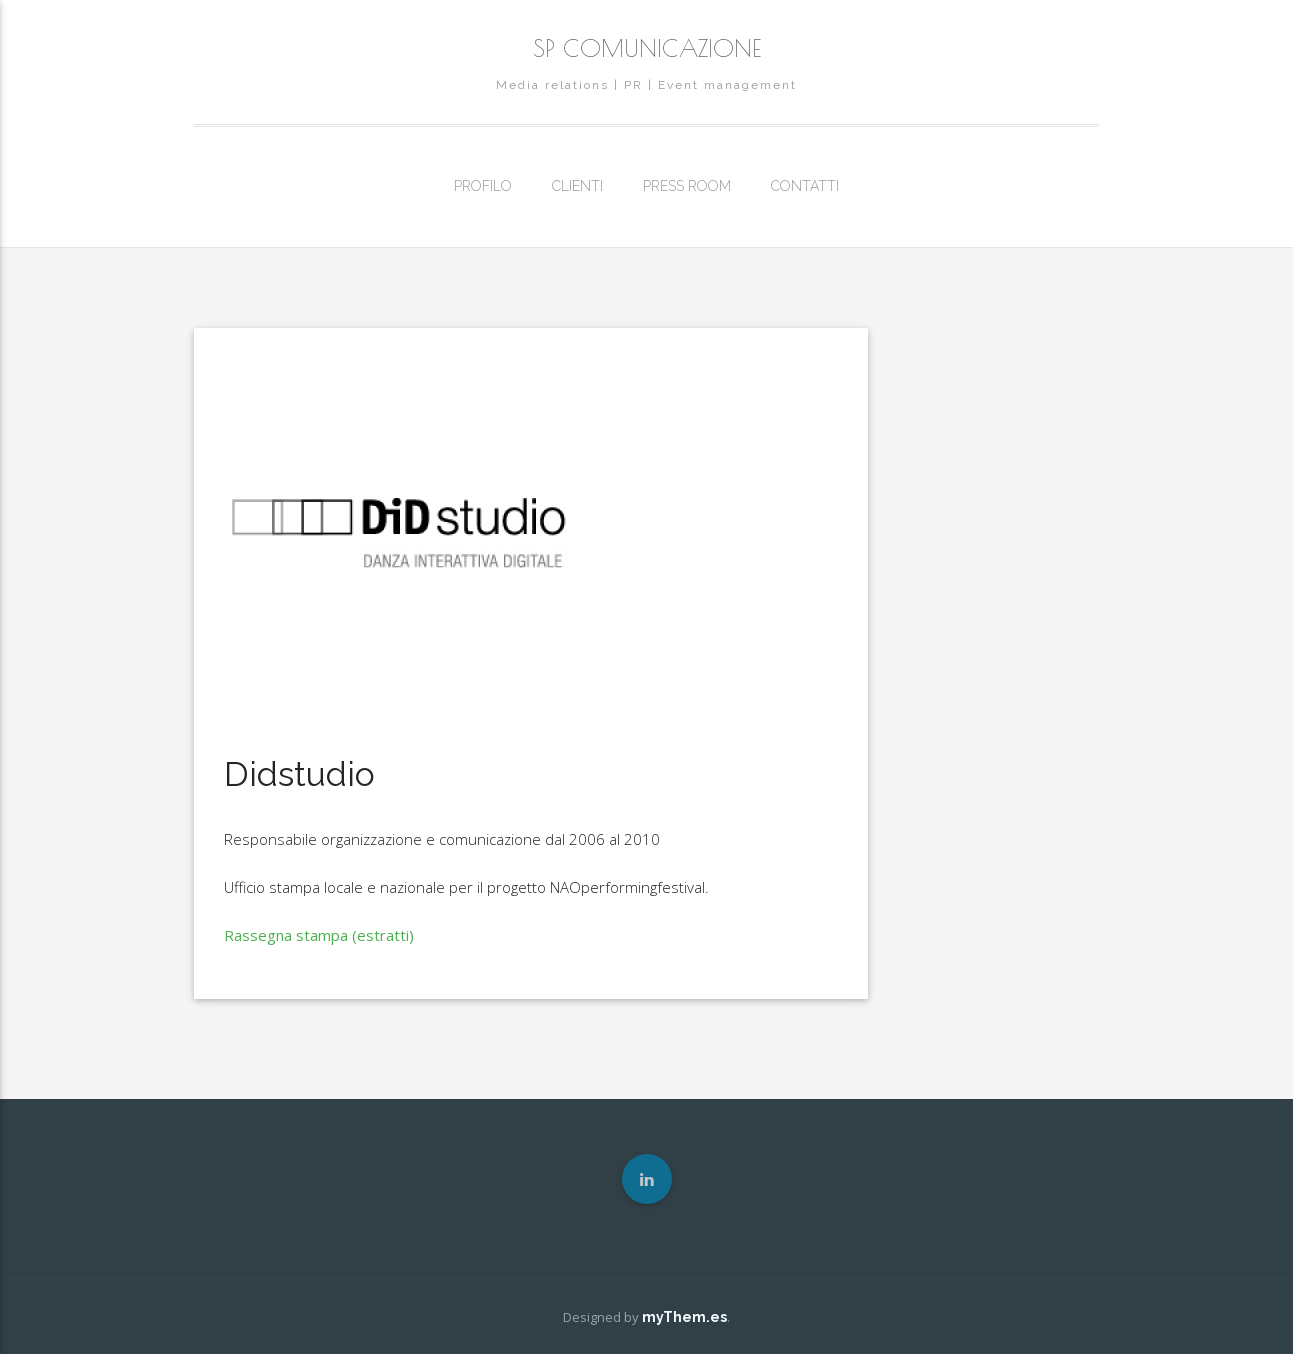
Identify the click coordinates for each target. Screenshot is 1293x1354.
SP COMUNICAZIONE (647, 48)
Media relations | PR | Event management (646, 85)
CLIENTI (577, 186)
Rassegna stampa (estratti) (319, 935)
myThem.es (684, 1317)
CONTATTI (805, 186)
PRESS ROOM (687, 186)
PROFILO (483, 186)
